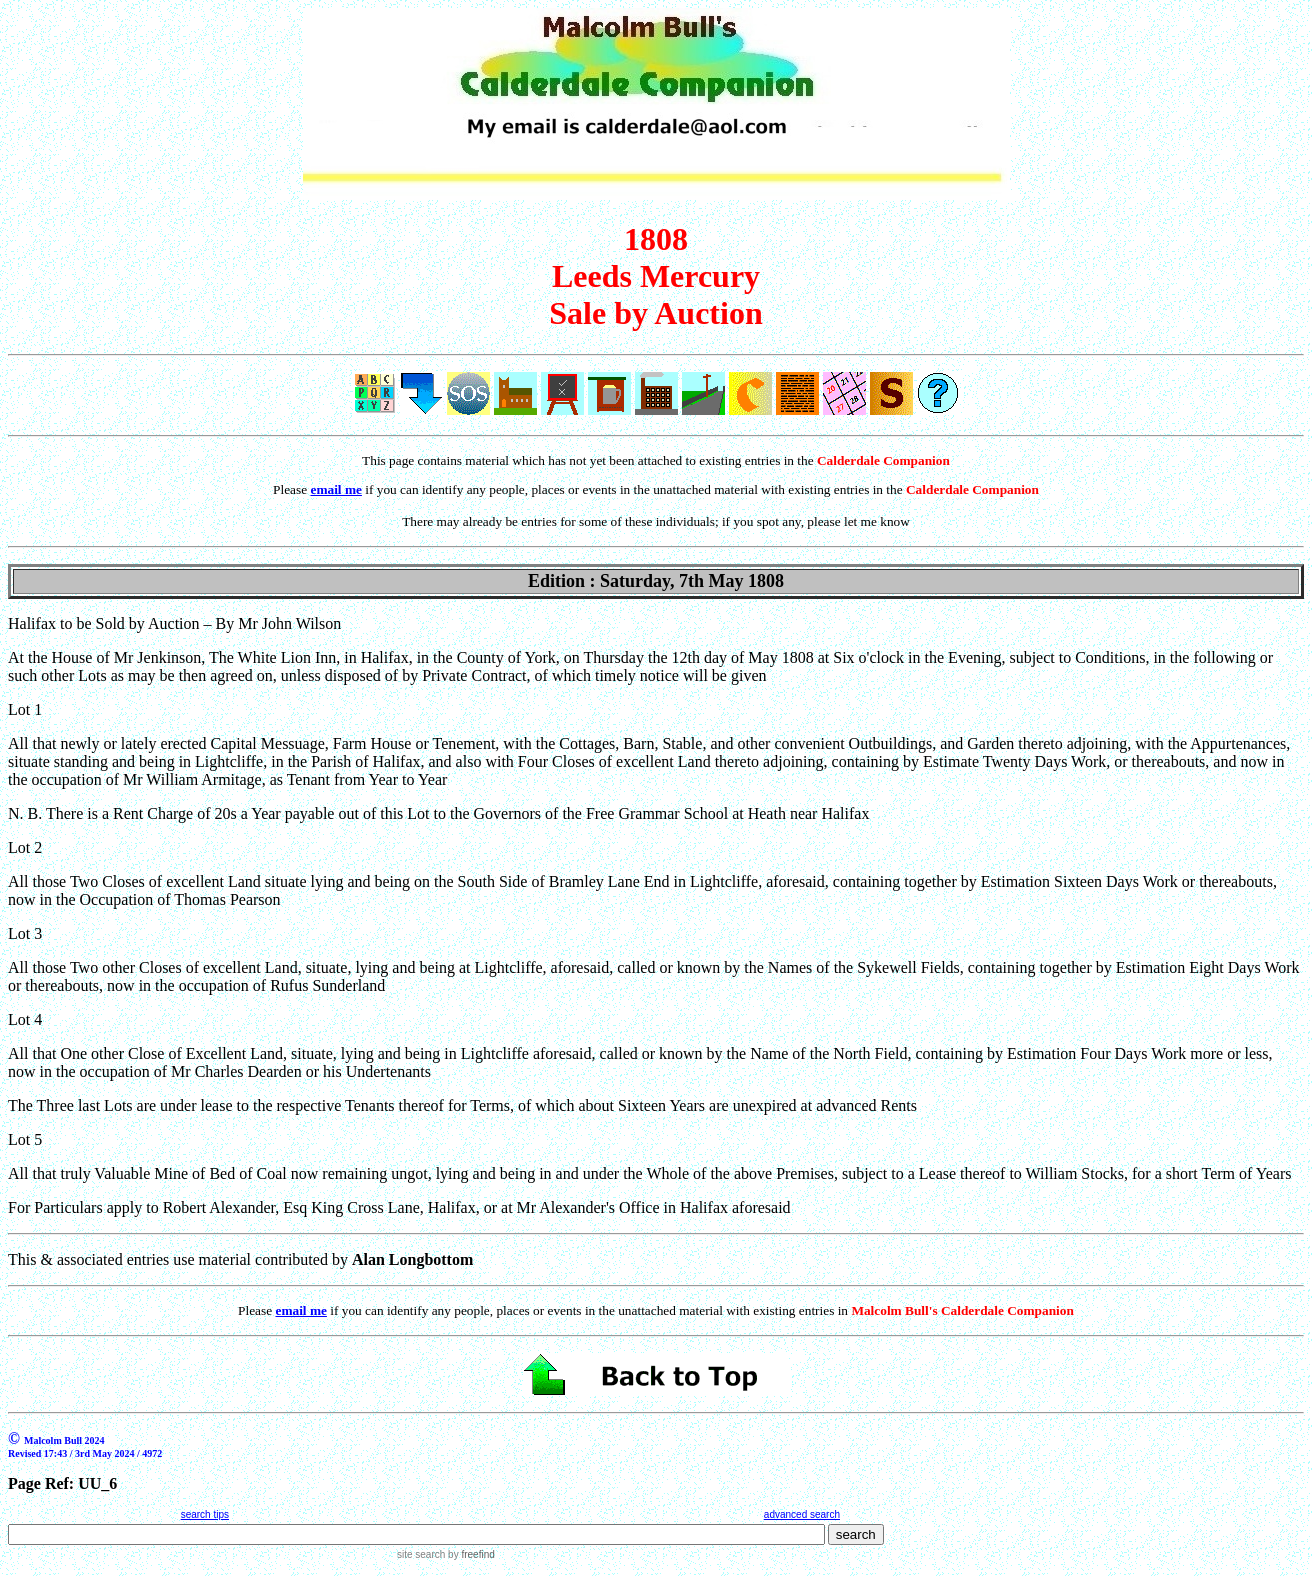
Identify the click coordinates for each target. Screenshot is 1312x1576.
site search (421, 1554)
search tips (205, 1514)
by (469, 1554)
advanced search (802, 1514)
